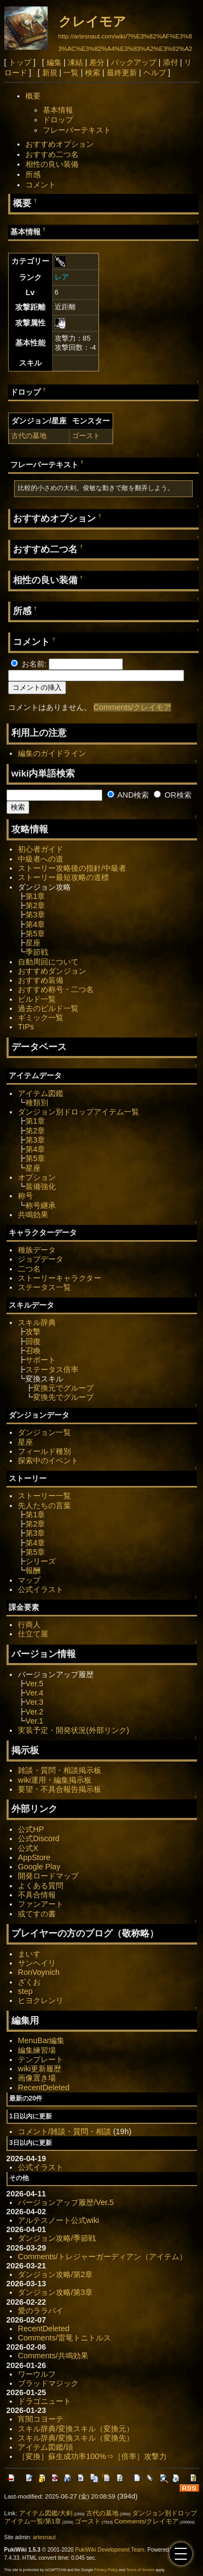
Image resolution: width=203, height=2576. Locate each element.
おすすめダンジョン (52, 971)
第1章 (35, 896)
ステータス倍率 (51, 1369)
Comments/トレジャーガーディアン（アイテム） (102, 2256)
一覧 (70, 72)
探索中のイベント (48, 1460)
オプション (37, 1177)
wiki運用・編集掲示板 (54, 1780)
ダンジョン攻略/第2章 (55, 2274)
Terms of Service (140, 2570)
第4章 (35, 924)
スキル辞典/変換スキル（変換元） (76, 2428)
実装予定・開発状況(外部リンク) (73, 1730)
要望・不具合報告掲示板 (59, 1789)
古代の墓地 (29, 436)
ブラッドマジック (48, 2383)
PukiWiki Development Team (110, 2550)
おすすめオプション (59, 144)
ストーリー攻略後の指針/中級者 (72, 868)
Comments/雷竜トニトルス (64, 2337)
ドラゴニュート (44, 2401)
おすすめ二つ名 (51, 154)
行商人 (29, 1624)
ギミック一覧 (40, 1017)
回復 (33, 1341)
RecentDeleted (43, 2087)
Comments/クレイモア (133, 707)
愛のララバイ (40, 2310)
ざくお (29, 1982)
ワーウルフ (37, 2374)
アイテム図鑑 (40, 1093)
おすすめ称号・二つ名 (56, 989)
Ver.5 (34, 1683)
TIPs (26, 1026)
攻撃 (33, 1331)
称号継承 (40, 1205)
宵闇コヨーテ (40, 2419)
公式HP (31, 1829)
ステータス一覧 (44, 1287)
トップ (20, 62)
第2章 (35, 905)
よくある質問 (40, 1885)
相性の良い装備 (51, 164)
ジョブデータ (40, 1259)
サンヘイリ (37, 1963)
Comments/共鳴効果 (53, 2355)
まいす (29, 1953)
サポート (40, 1359)
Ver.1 (34, 1721)
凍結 (75, 62)
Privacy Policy (106, 2570)
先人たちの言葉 (44, 1505)
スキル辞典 (37, 1322)
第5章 (35, 933)
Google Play (39, 1866)
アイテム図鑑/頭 (45, 2447)
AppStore (34, 1857)
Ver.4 (34, 1692)
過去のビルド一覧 (48, 1008)
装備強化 (40, 1186)
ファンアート (40, 1904)
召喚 (33, 1350)
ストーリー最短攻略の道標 (63, 877)
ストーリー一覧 (44, 1495)
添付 (170, 62)
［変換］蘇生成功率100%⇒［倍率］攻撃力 (92, 2456)
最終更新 (122, 72)
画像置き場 (37, 2077)
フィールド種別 (44, 1451)
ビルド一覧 (37, 999)
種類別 (36, 1102)
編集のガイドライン (52, 753)
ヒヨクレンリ (40, 2000)
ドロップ (58, 119)
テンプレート (40, 2059)
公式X (28, 1848)
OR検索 (173, 795)
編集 (54, 62)
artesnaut (44, 2537)
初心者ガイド (40, 849)
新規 (49, 72)
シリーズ (40, 1561)
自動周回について (48, 961)
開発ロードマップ (48, 1875)
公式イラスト (40, 1589)
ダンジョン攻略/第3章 (55, 2292)
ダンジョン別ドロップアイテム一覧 (78, 1111)
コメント (40, 184)
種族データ (37, 1249)
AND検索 (128, 795)
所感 (33, 174)
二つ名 (29, 1268)
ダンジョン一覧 (44, 1432)
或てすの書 (37, 1913)
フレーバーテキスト (77, 130)
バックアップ (133, 62)
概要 (33, 96)
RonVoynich (39, 1972)
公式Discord (39, 1838)
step (25, 1991)
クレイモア (92, 21)
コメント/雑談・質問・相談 (64, 2131)
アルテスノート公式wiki (58, 2220)
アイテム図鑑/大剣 (46, 2513)
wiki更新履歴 (39, 2068)
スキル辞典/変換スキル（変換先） (76, 2438)
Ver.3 (34, 1702)
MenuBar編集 (41, 2040)
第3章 (35, 914)
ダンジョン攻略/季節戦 (57, 2238)
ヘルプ (154, 72)
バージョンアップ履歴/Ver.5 (66, 2202)
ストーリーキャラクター (59, 1278)
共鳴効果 (33, 1214)
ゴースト (86, 436)
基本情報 (58, 110)
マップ (29, 1580)
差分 (96, 62)
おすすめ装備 (40, 980)
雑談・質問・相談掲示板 (59, 1770)
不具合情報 (37, 1894)
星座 (33, 942)
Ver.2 (34, 1711)
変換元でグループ (63, 1388)
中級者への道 (40, 859)
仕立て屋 (33, 1633)
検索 (92, 72)
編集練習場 (37, 2050)
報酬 (33, 1570)
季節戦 (36, 952)
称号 (25, 1195)
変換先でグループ (63, 1397)
